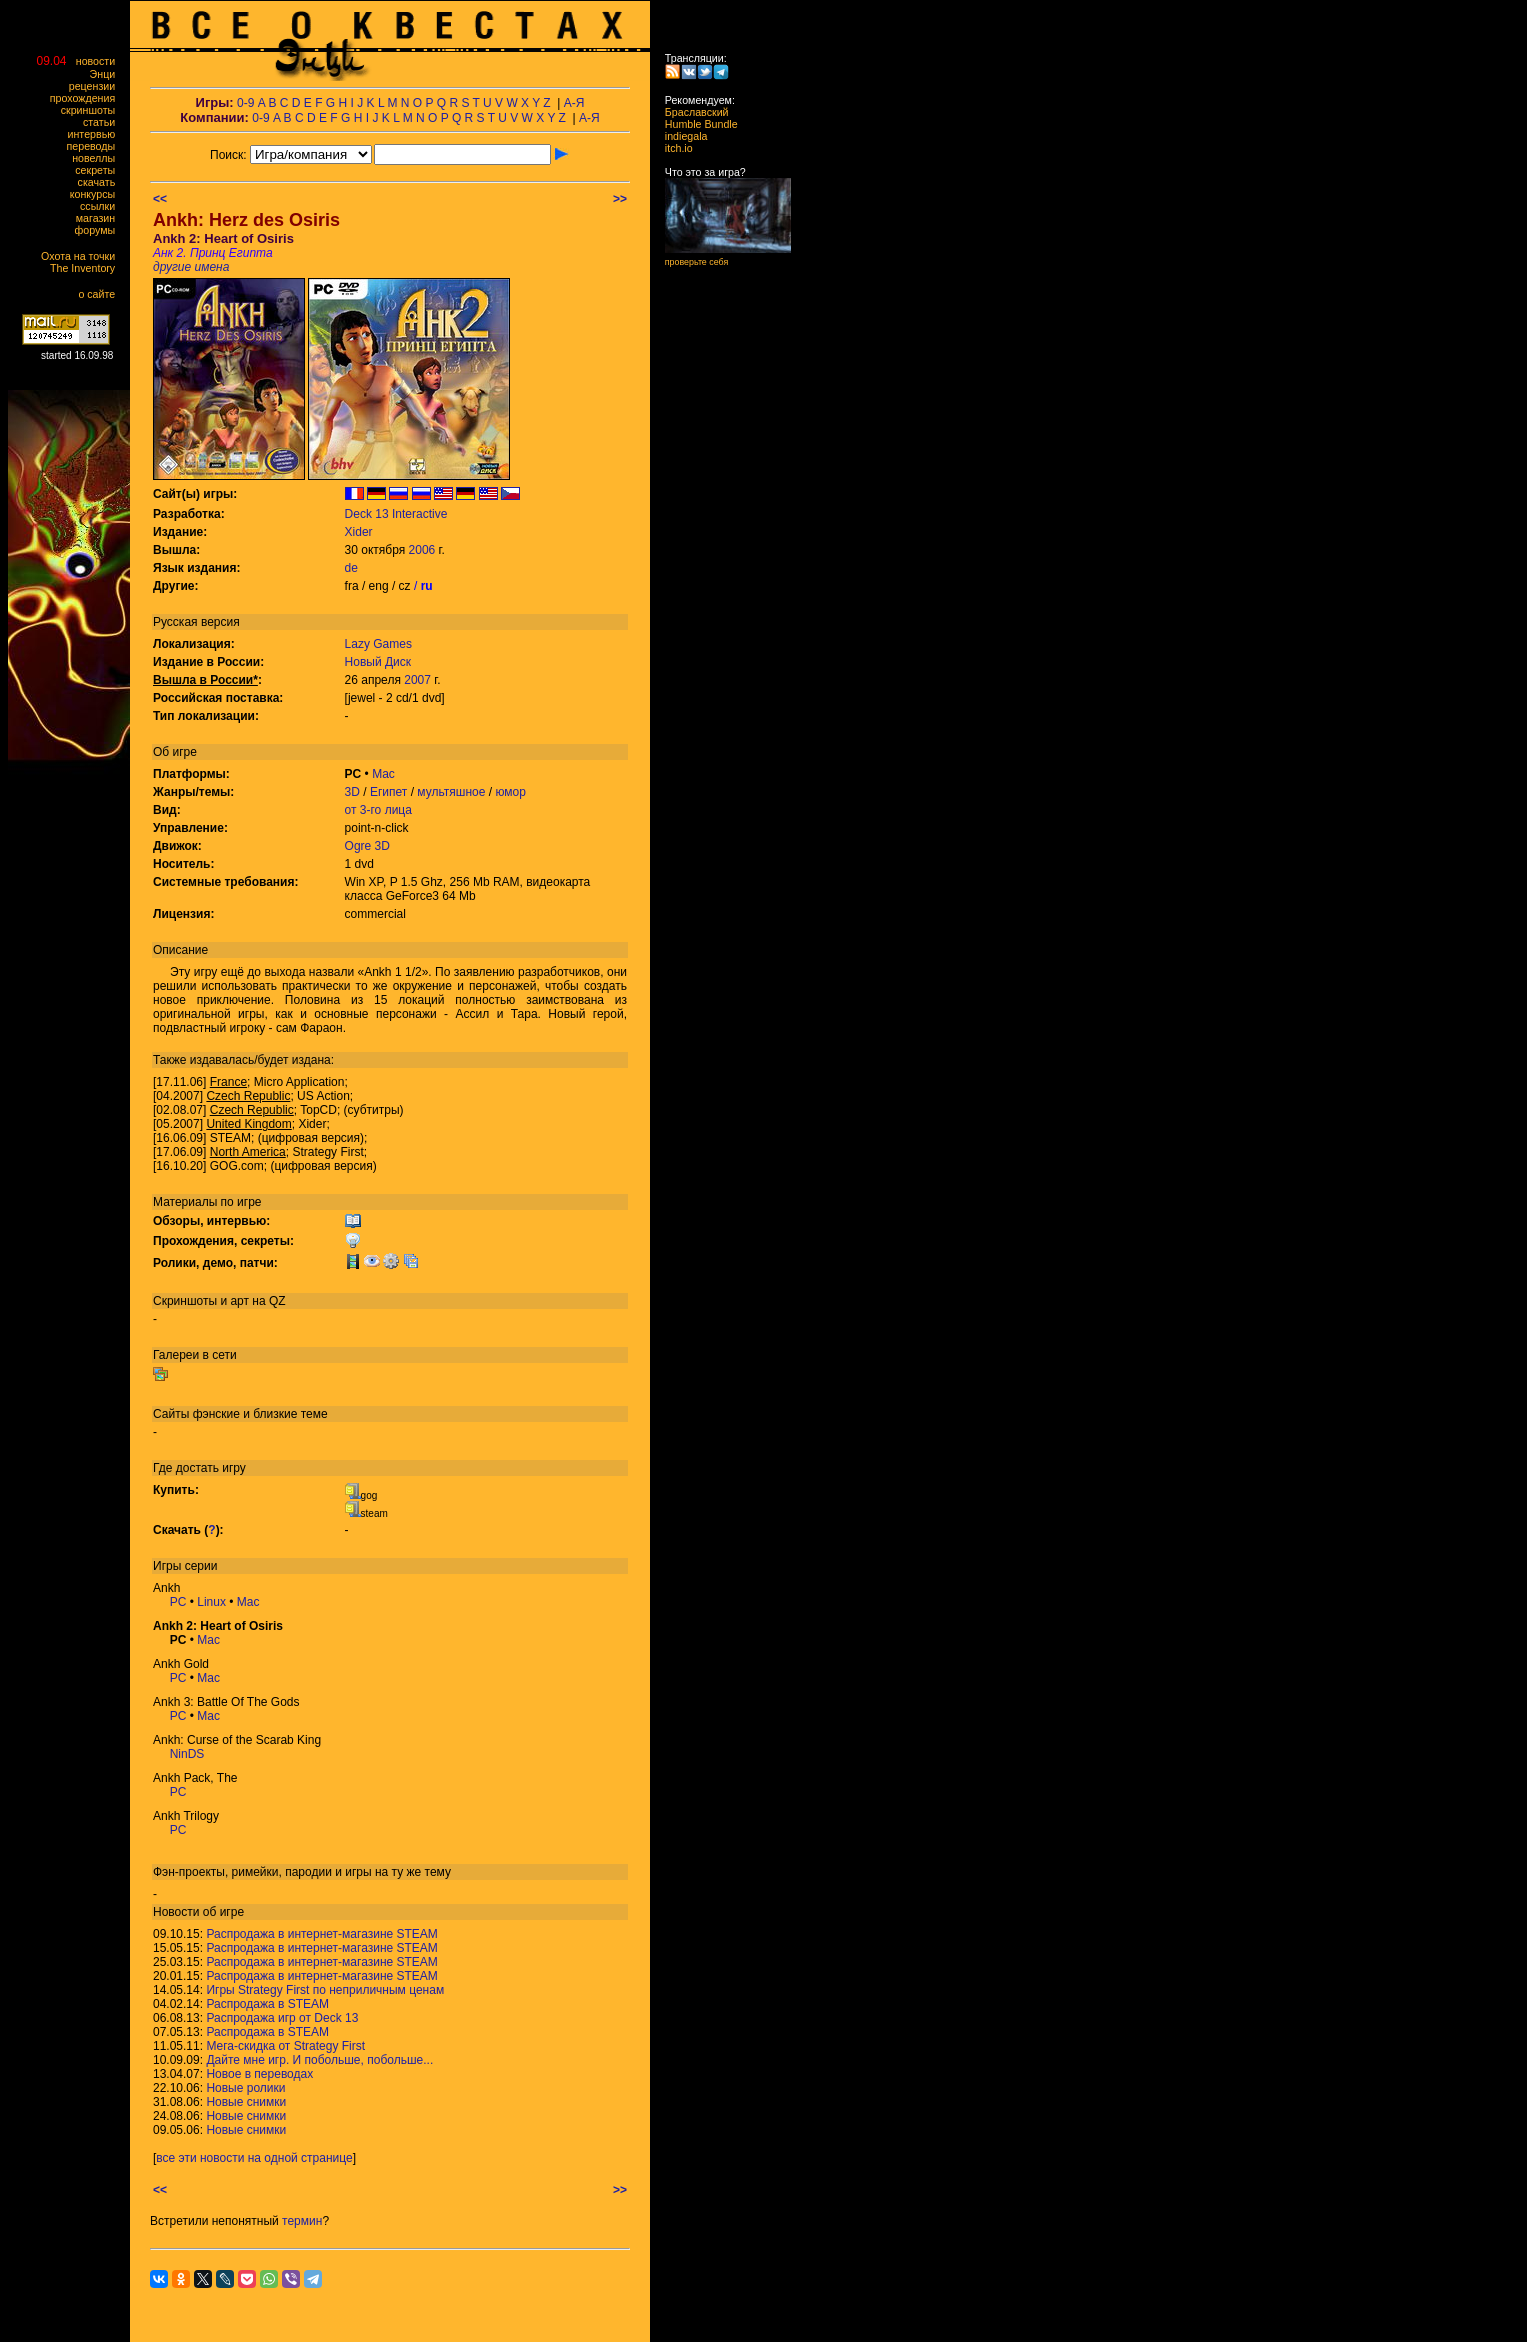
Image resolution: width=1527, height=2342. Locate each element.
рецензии (96, 86)
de (351, 568)
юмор (510, 792)
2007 (417, 680)
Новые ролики (245, 2088)
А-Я (574, 103)
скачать (101, 182)
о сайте (101, 294)
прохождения (87, 98)
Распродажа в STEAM (267, 2004)
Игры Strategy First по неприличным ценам (325, 1990)
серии (201, 1566)
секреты (99, 170)
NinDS (187, 1754)
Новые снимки (246, 2102)
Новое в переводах (259, 2074)
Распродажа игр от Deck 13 (282, 2018)
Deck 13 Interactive (396, 514)
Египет (388, 792)
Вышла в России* (205, 680)
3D (352, 792)
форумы (99, 230)
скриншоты (92, 110)
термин (302, 2221)
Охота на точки (82, 256)
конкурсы (97, 194)
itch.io (673, 148)
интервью (96, 134)
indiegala (680, 136)
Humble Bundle (695, 124)
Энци (107, 74)
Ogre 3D (367, 846)
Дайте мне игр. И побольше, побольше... (319, 2060)
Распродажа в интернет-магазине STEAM (321, 1934)
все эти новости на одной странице (254, 2158)
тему (438, 1872)
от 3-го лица (378, 810)
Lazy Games (378, 644)
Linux (211, 1602)
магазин (100, 218)
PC (178, 1602)
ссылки (102, 206)
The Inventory (87, 268)
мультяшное (451, 792)
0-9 (245, 103)
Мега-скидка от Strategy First (285, 2046)
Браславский (691, 112)
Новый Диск (378, 662)
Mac (383, 774)
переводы (95, 146)
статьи (103, 122)
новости (100, 61)
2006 (422, 550)
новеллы (98, 158)
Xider (359, 532)
